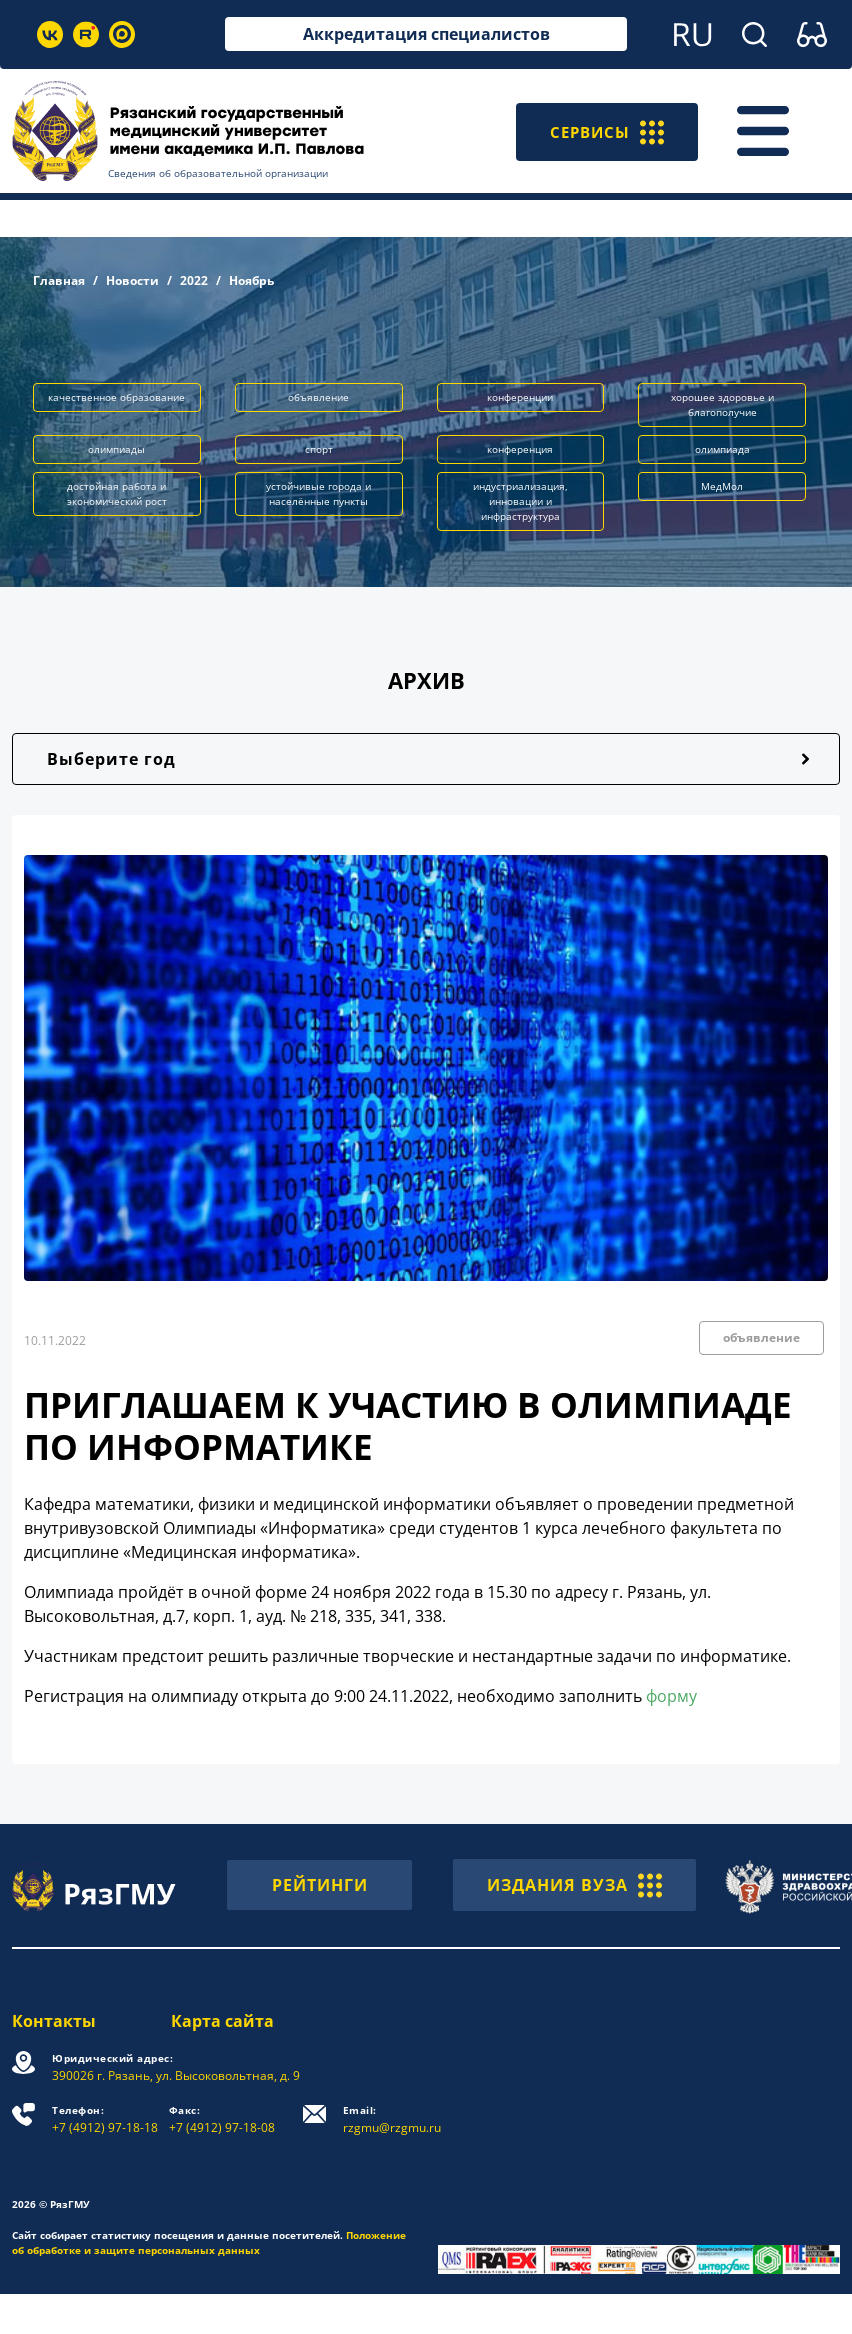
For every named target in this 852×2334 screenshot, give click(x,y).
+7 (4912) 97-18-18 (105, 2119)
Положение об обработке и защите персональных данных (209, 2242)
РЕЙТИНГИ (320, 1885)
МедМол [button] (722, 486)
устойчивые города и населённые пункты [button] (318, 493)
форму (671, 1696)
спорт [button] (319, 449)
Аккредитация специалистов (426, 34)
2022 (194, 280)
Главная (59, 280)
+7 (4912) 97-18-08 (222, 2119)
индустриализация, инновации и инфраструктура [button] (520, 501)
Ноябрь (251, 280)
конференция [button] (520, 449)
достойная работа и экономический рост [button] (117, 493)
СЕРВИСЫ (604, 131)
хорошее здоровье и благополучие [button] (722, 404)
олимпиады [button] (116, 449)
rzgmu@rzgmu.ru (392, 2119)
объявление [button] (318, 397)
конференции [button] (520, 397)
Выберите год (111, 759)
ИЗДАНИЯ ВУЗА (574, 1885)
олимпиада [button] (722, 449)
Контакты (54, 2021)
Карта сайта (222, 2021)
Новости (132, 280)
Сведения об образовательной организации (218, 173)
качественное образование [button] (116, 397)
